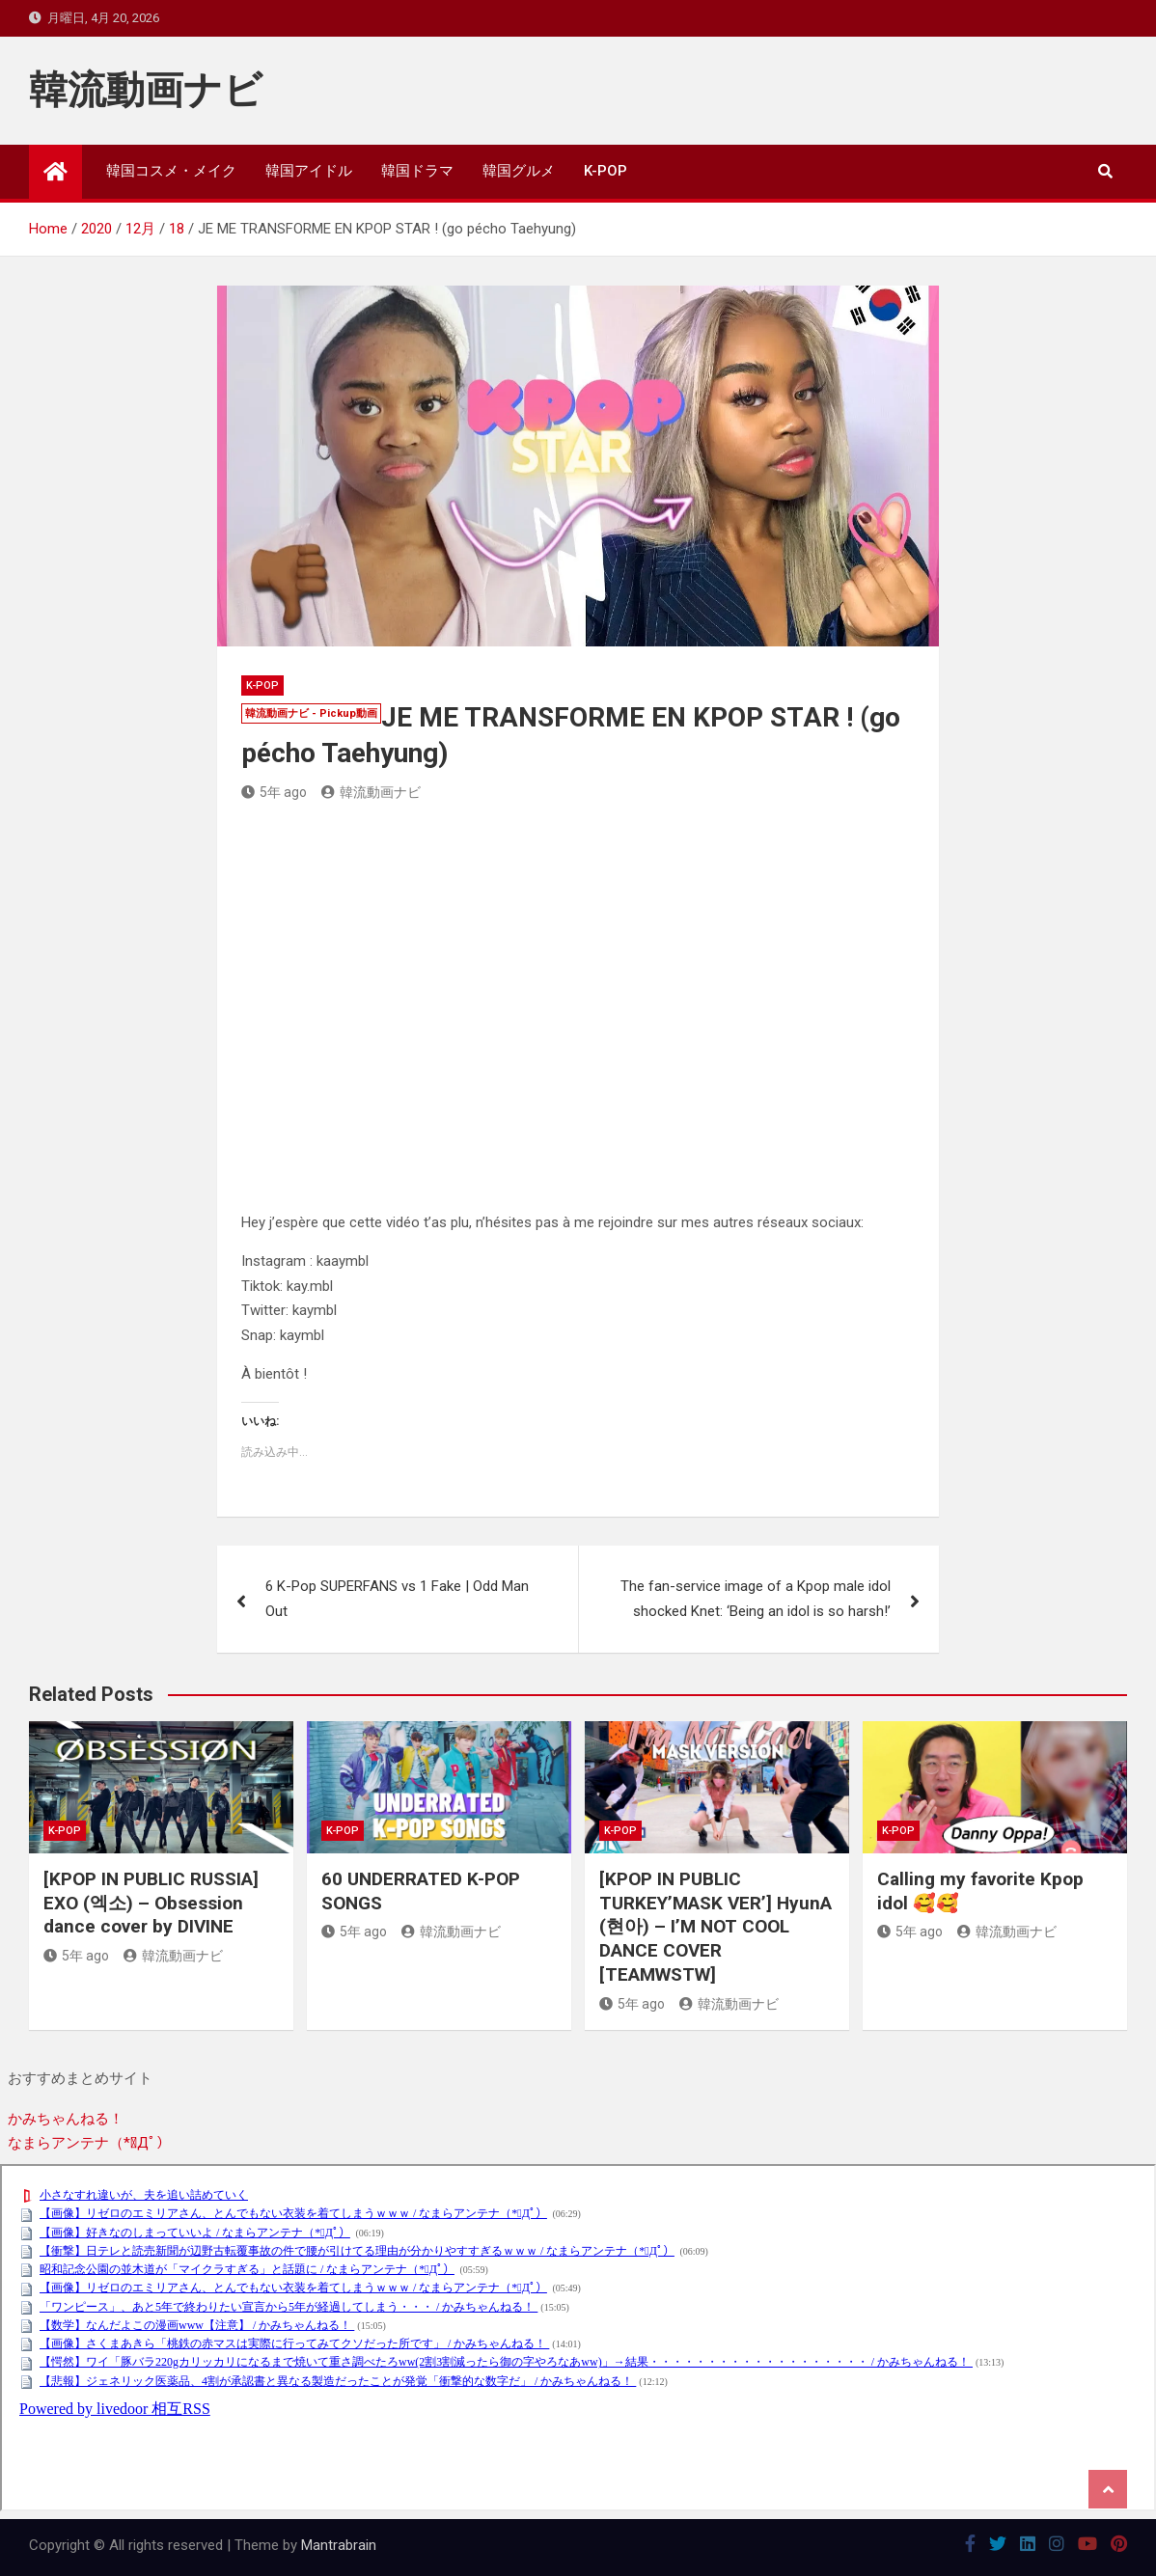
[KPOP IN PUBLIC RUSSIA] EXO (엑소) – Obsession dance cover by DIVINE (151, 1902)
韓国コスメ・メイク (171, 170)
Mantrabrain (338, 2545)
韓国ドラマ (417, 170)
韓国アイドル (308, 170)
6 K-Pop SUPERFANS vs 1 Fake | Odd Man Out (397, 1598)
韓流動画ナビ (145, 90)
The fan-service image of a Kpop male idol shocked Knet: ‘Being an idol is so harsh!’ (755, 1598)
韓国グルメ (518, 170)
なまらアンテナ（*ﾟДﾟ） (89, 2142)
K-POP (605, 170)
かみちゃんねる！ (66, 2118)
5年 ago (274, 792)
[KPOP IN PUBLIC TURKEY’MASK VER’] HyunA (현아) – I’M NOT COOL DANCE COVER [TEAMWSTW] (715, 1927)
